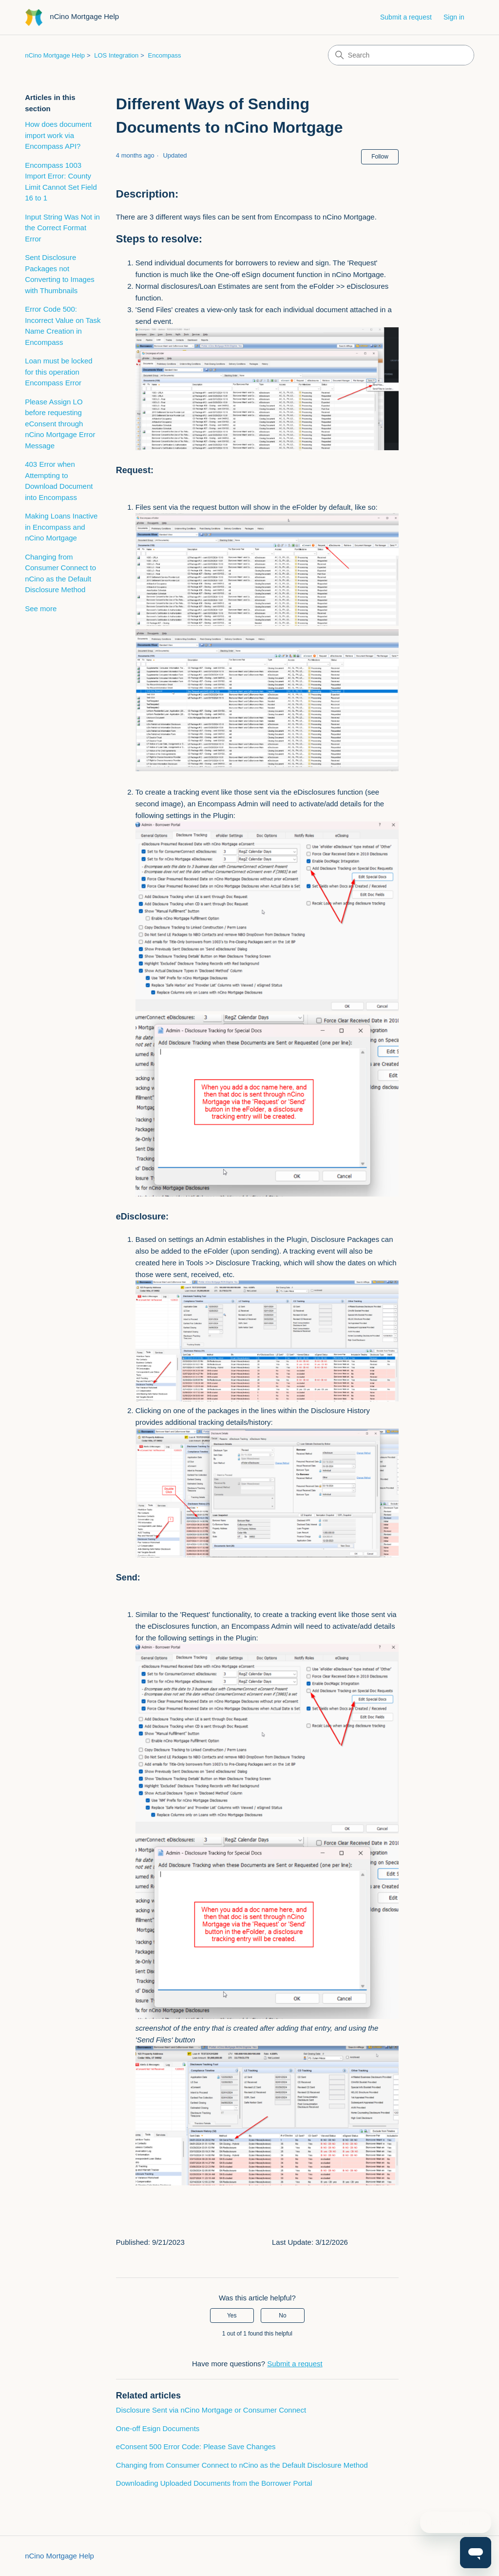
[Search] (401, 55)
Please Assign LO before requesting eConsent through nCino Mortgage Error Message (60, 424)
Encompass (164, 55)
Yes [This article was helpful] (232, 2315)
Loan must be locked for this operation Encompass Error (58, 372)
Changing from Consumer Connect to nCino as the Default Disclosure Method (60, 573)
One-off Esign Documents (157, 2428)
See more (41, 608)
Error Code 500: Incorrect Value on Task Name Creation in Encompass (62, 325)
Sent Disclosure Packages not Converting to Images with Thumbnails (60, 274)
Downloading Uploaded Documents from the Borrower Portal (214, 2483)
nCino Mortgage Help (55, 55)
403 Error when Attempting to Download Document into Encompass (59, 480)
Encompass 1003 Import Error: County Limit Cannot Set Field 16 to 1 (61, 181)
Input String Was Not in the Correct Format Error (62, 228)
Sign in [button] (453, 17)
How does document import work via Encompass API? (58, 135)
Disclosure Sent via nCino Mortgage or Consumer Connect (211, 2410)
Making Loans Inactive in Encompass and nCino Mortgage (61, 527)
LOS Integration (116, 55)
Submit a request (406, 17)
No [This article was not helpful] (282, 2315)
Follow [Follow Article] (379, 156)
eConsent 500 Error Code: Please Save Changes (196, 2446)
